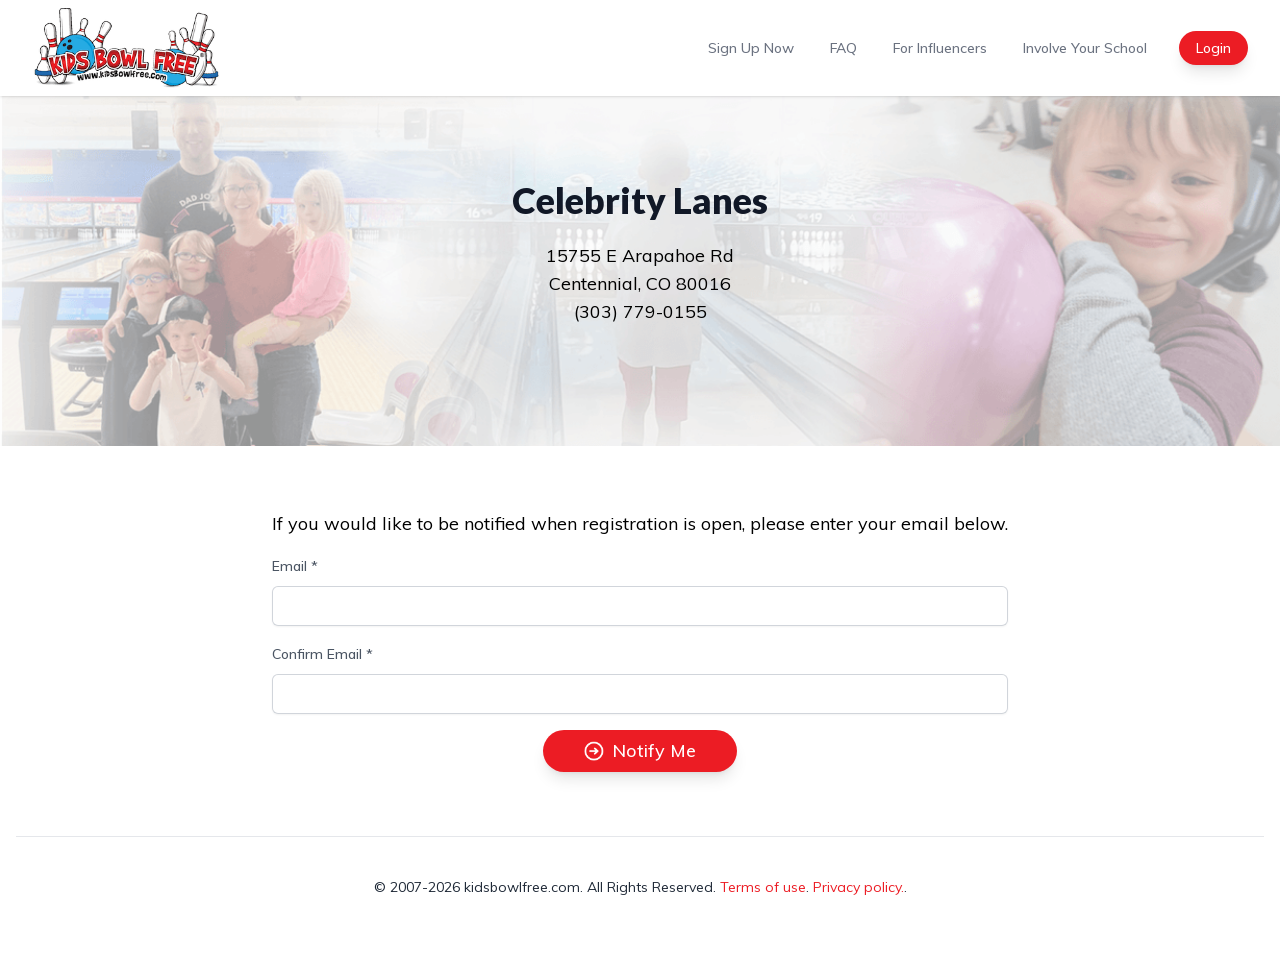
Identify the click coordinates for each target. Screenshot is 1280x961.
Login (1213, 48)
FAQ (843, 48)
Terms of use (763, 887)
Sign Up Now (751, 48)
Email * (295, 566)
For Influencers (940, 48)
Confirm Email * (322, 654)
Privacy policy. (858, 887)
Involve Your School (1085, 48)
